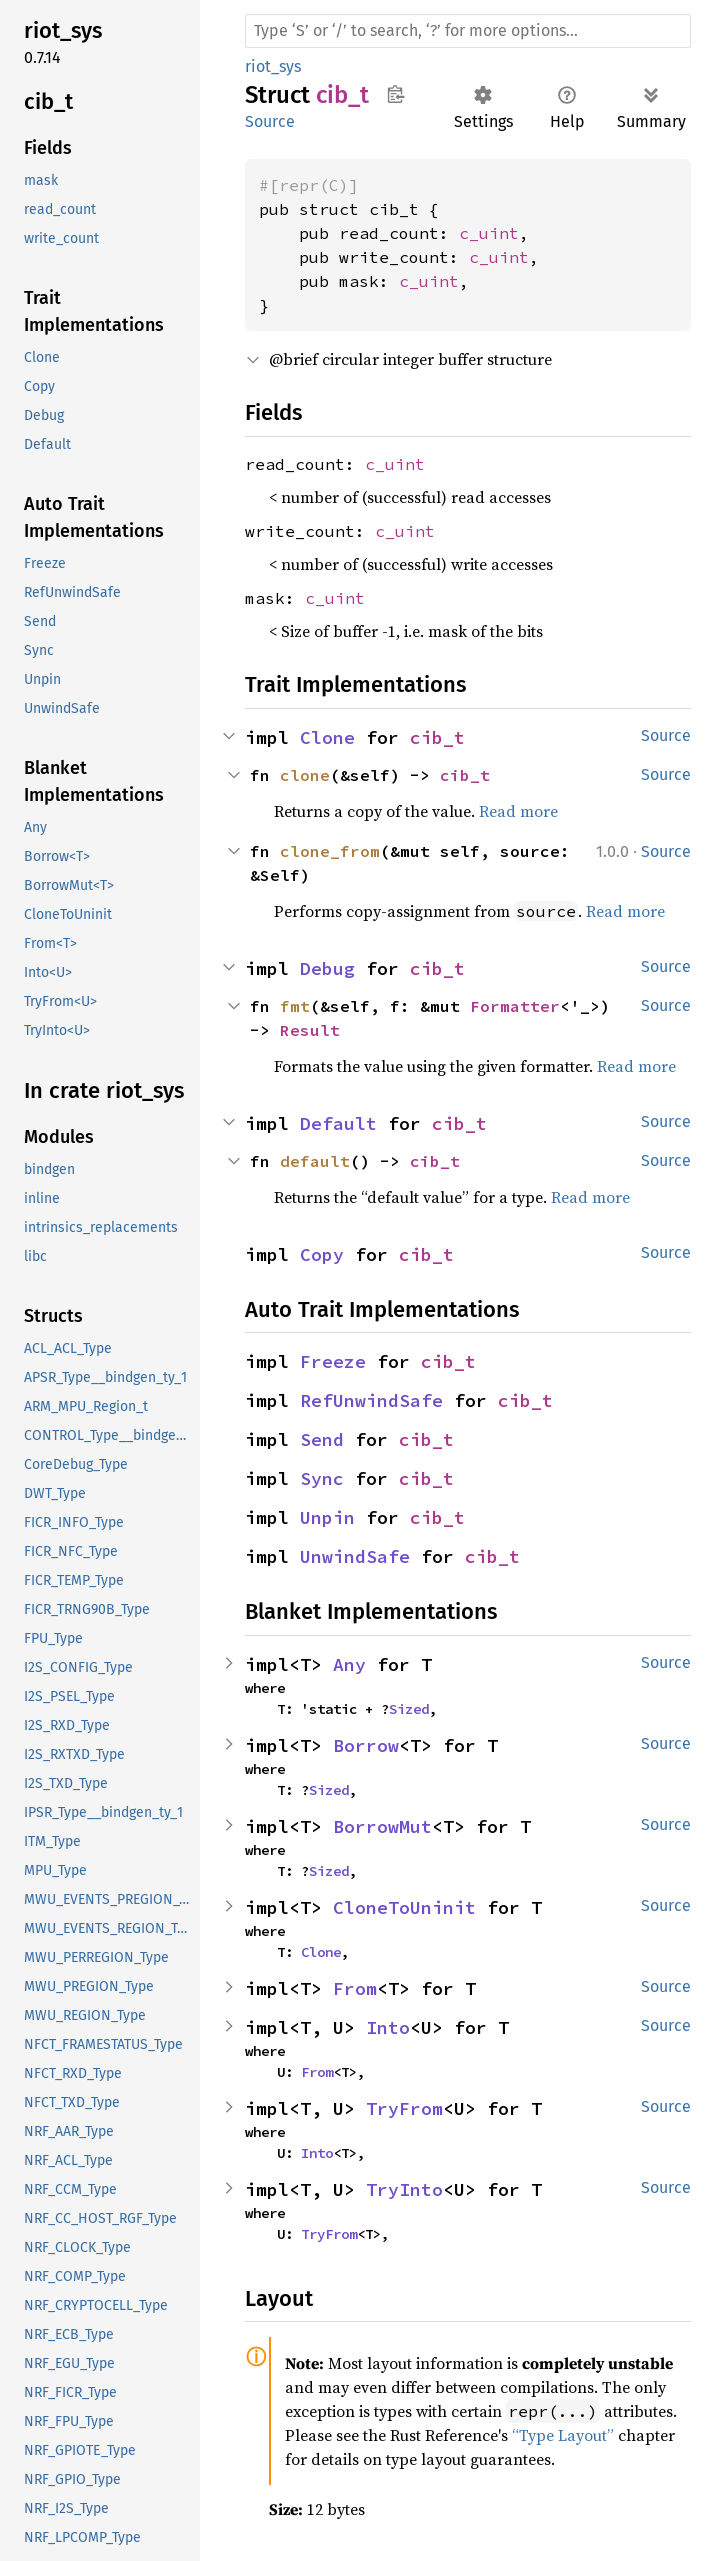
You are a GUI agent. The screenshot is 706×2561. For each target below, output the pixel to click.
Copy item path (395, 94)
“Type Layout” (563, 2435)
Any (349, 1664)
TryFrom (404, 2108)
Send (322, 1439)
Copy (322, 1254)
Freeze (333, 1361)
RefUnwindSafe (371, 1400)
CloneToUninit (404, 1907)
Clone (327, 737)
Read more (518, 811)
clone (305, 775)
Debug (327, 968)
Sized (409, 1709)
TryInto (404, 2189)
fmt (295, 1006)
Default (338, 1123)
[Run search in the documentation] (468, 31)
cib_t (437, 737)
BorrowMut (382, 1826)
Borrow (366, 1745)
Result (310, 1030)
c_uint (489, 233)
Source (270, 121)
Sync (322, 1478)
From (355, 1988)
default (315, 1161)
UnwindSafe (355, 1556)
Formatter (515, 1006)
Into (388, 2027)
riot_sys (273, 66)
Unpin (327, 1517)
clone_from (330, 851)
